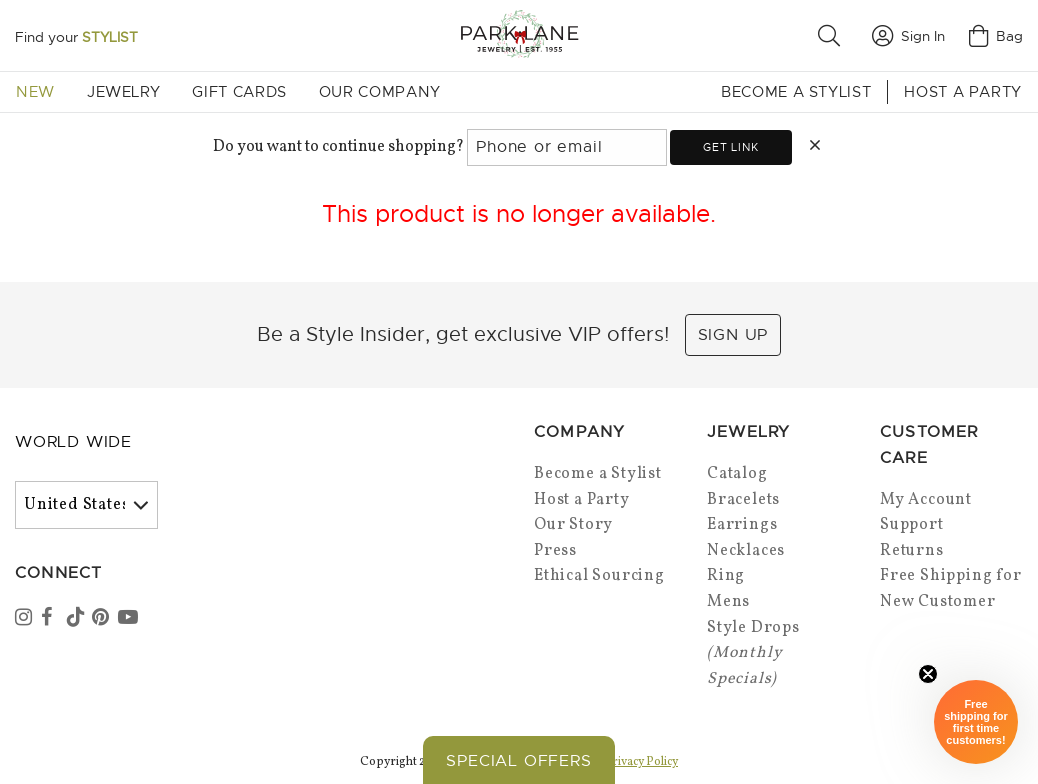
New (35, 92)
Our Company (380, 92)
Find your (76, 37)
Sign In (908, 36)
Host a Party (963, 92)
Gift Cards (239, 92)
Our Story (573, 525)
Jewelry (123, 92)
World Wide (73, 442)
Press (555, 551)
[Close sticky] (928, 674)
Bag (996, 36)
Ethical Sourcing (599, 576)
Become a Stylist (796, 92)
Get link (730, 147)
